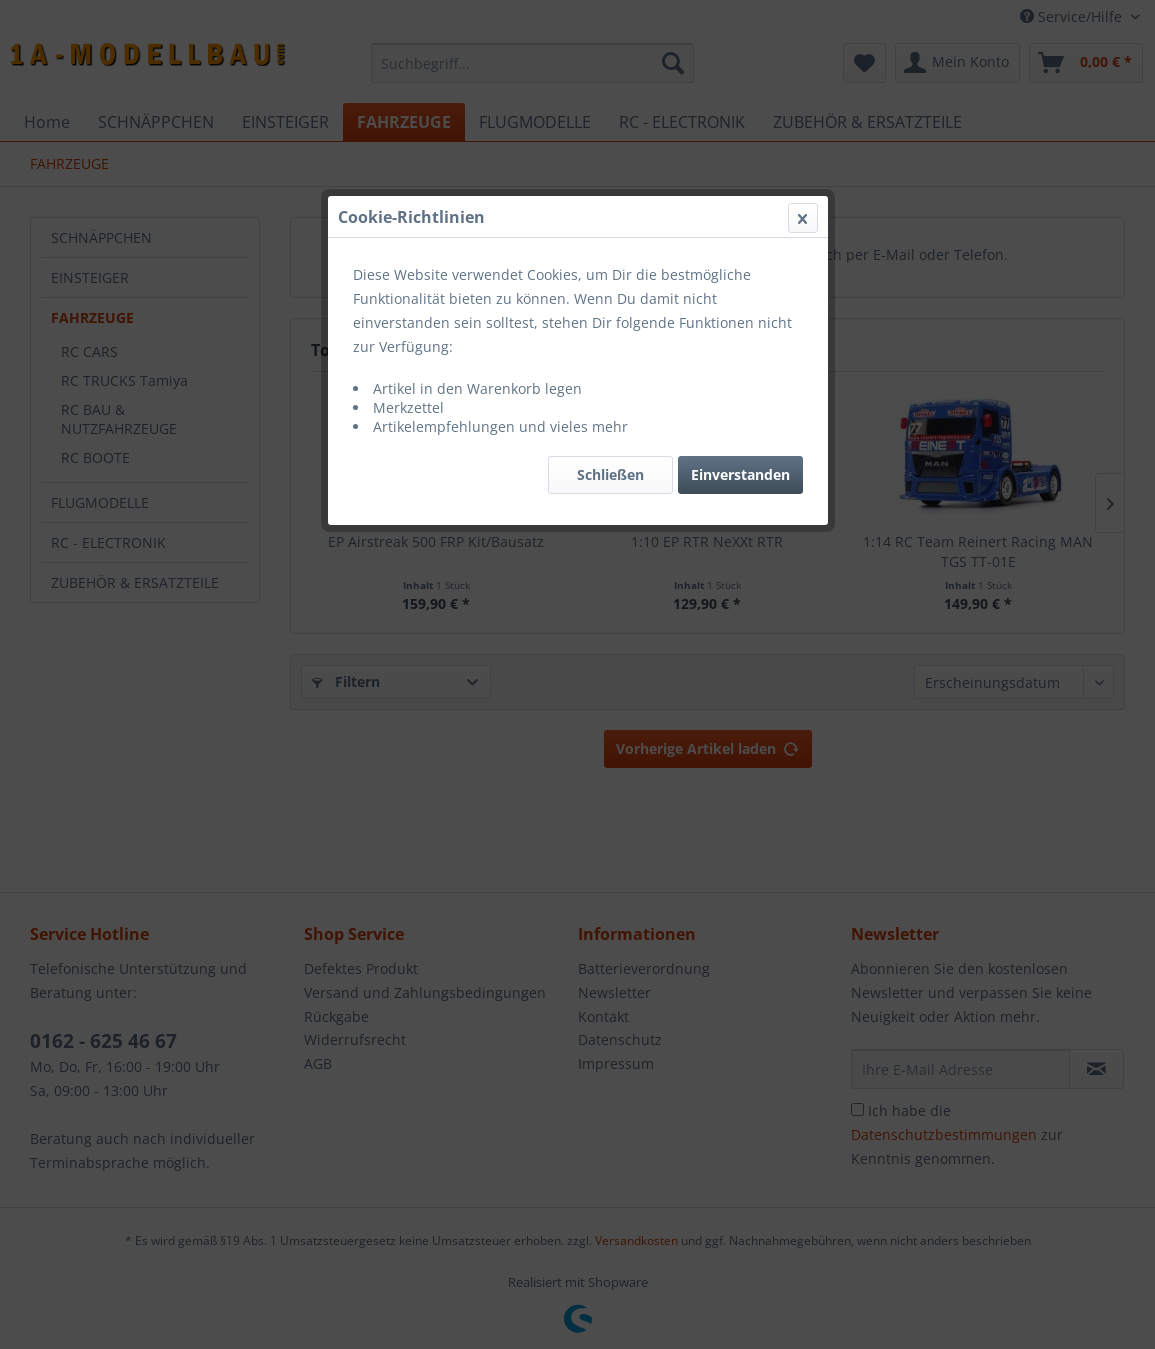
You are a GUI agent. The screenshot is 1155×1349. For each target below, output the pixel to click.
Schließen (610, 474)
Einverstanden (740, 474)
